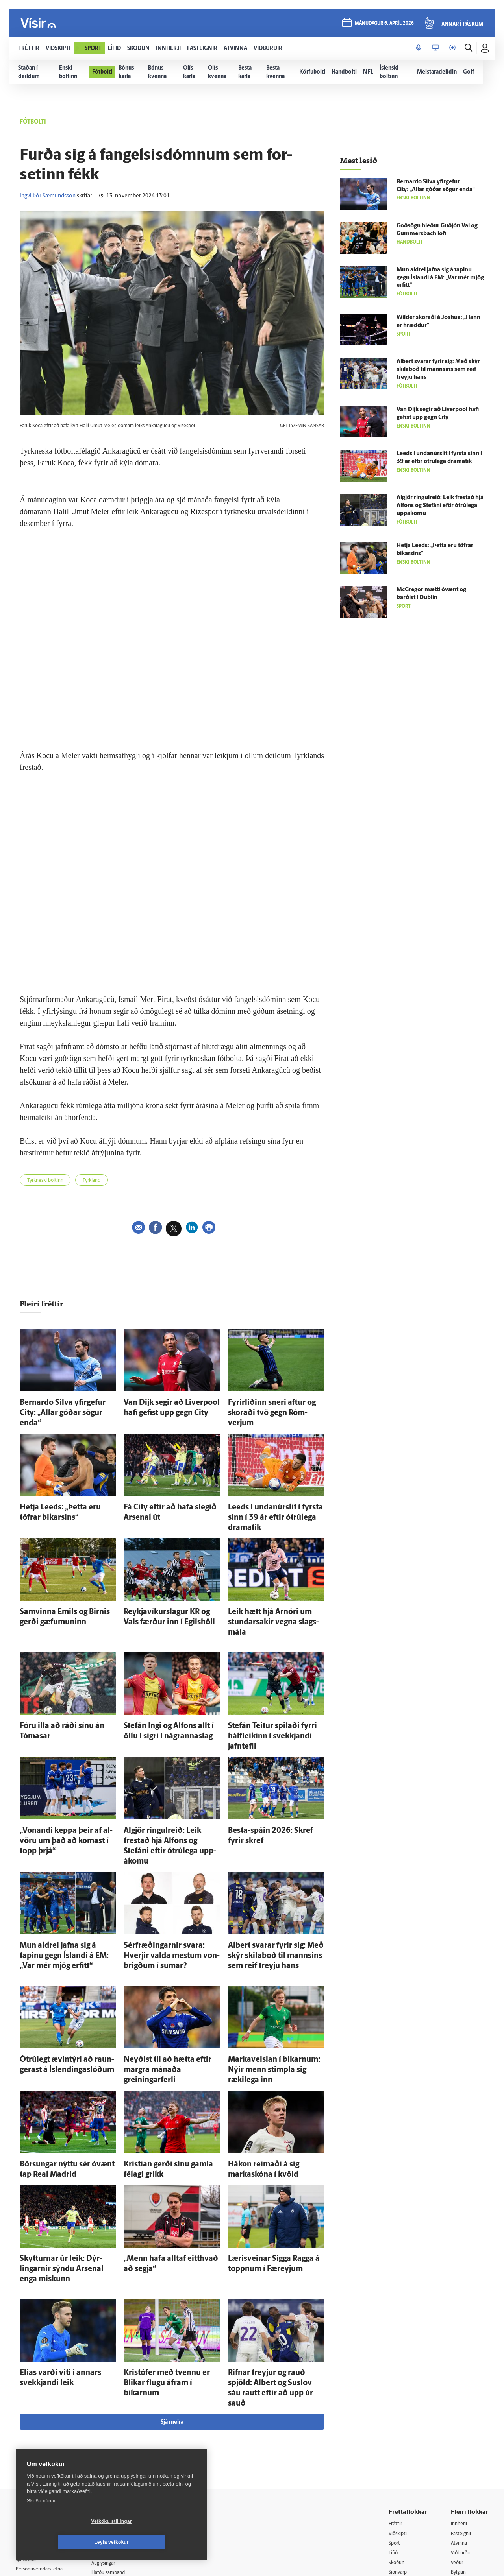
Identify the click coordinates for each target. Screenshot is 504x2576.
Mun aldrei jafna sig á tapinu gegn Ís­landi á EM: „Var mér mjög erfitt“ (440, 278)
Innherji (460, 2388)
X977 (457, 2459)
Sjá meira (172, 2287)
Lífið (394, 2418)
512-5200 (123, 2418)
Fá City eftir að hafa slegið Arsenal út (171, 1493)
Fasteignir (462, 2398)
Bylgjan (460, 2438)
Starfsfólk (112, 2468)
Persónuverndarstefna (43, 2435)
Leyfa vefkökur (158, 2542)
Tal (454, 2468)
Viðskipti (399, 2398)
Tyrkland (102, 1181)
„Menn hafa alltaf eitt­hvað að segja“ (171, 2154)
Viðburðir (462, 2418)
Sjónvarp (399, 2438)
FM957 (459, 2448)
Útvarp (397, 2448)
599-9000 (39, 2464)
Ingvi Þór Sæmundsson (48, 196)
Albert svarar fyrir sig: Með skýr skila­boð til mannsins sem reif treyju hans (269, 1876)
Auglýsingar (114, 2427)
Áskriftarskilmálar (121, 2458)
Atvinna (460, 2408)
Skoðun (398, 2428)
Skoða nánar (41, 2521)
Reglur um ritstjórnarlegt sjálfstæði (46, 2421)
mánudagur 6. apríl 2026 (383, 24)
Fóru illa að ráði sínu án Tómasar (63, 1682)
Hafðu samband (119, 2438)
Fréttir (396, 2388)
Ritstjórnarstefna (120, 2448)
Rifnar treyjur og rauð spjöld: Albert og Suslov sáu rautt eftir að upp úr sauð (275, 2261)
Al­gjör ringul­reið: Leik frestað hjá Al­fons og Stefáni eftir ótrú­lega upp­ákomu (171, 1779)
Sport (395, 2408)
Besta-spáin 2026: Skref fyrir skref (273, 1771)
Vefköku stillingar (64, 2542)
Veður (458, 2428)
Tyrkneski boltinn (49, 1181)
